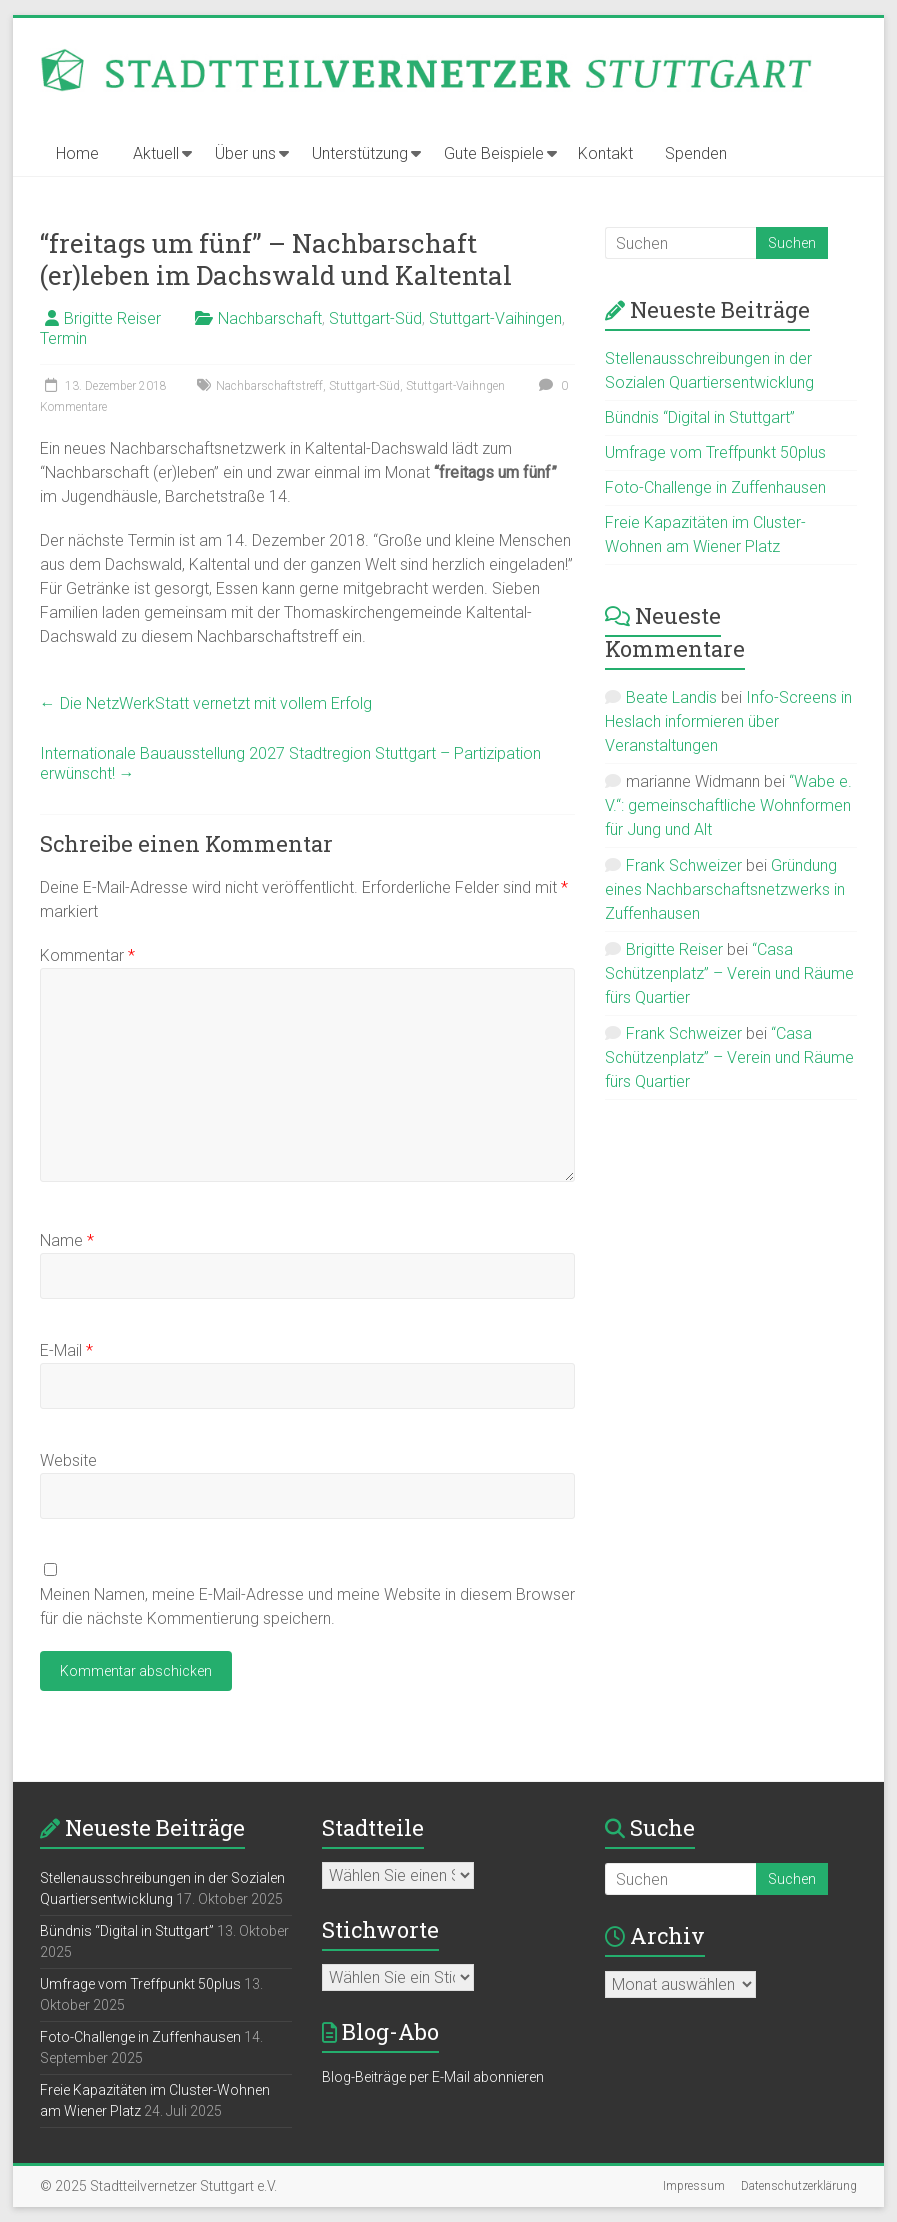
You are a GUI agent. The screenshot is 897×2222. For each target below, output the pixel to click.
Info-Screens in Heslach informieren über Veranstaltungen (728, 721)
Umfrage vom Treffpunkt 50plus (715, 452)
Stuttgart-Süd (375, 318)
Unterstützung (360, 153)
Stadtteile (373, 1827)
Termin (63, 338)
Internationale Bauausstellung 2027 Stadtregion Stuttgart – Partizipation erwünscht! (290, 763)
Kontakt (605, 153)
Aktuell (156, 153)
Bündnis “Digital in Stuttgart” (700, 417)
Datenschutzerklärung (799, 2186)
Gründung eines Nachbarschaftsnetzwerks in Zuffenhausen (725, 889)
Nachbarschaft (270, 318)
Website (68, 1460)
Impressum (694, 2186)
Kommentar (87, 955)
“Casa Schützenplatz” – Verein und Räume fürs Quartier (729, 973)
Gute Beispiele (494, 153)
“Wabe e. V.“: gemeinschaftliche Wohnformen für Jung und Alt (728, 805)
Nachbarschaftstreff (269, 386)
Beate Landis (671, 697)
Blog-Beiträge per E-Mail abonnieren (433, 2077)
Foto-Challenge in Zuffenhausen (715, 487)
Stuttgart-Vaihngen (455, 386)
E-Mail (66, 1350)
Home (77, 153)
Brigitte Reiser (112, 318)
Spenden (696, 153)
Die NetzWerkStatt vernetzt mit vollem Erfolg (206, 703)
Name (67, 1240)
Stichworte (380, 1929)
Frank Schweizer (684, 865)
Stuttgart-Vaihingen (495, 318)
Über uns (245, 153)
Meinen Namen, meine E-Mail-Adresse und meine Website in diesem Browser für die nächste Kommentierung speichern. (307, 1606)
